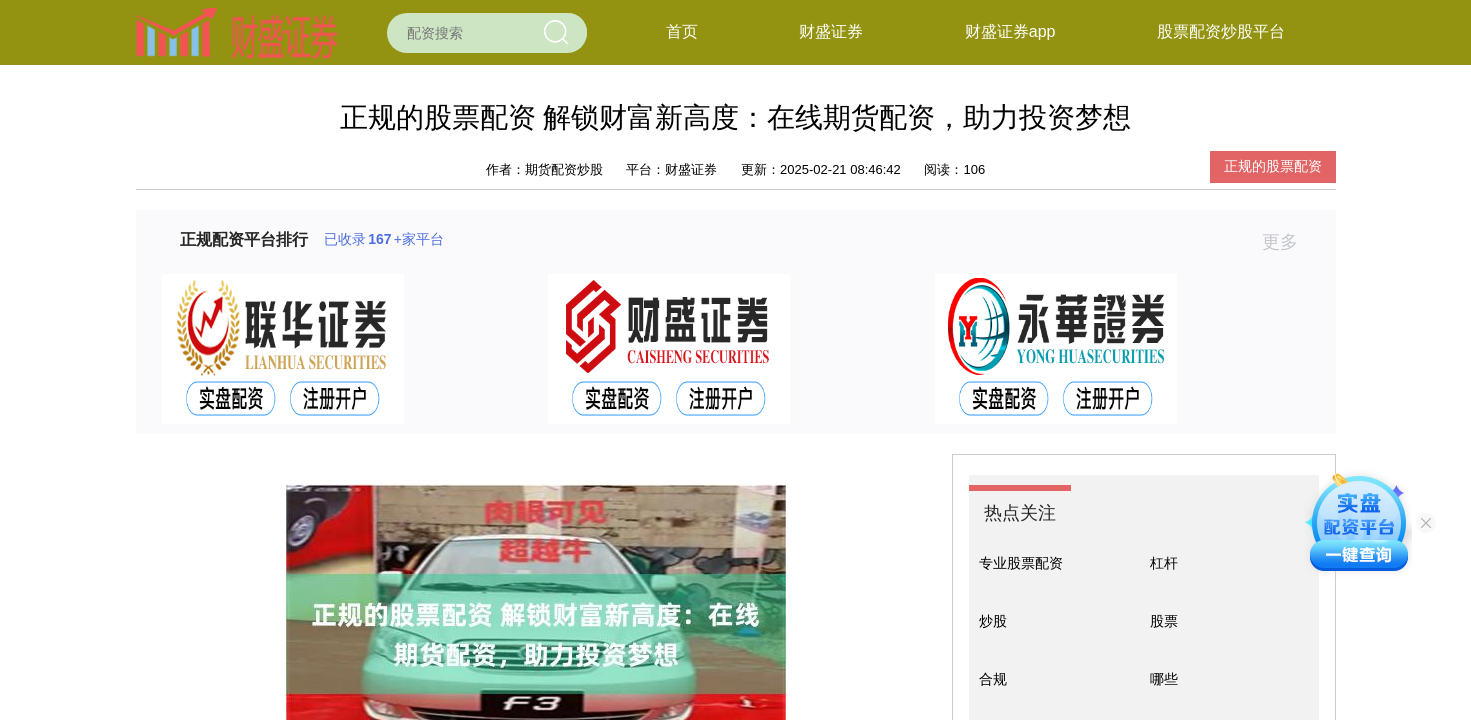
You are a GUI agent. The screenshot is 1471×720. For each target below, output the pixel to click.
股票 (1164, 621)
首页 (682, 31)
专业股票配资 (1021, 563)
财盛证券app (1010, 31)
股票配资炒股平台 (1221, 31)
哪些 (1164, 679)
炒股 (993, 621)
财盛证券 (831, 31)
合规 (993, 679)
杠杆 (1164, 563)
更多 (1288, 242)
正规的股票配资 (1273, 166)
